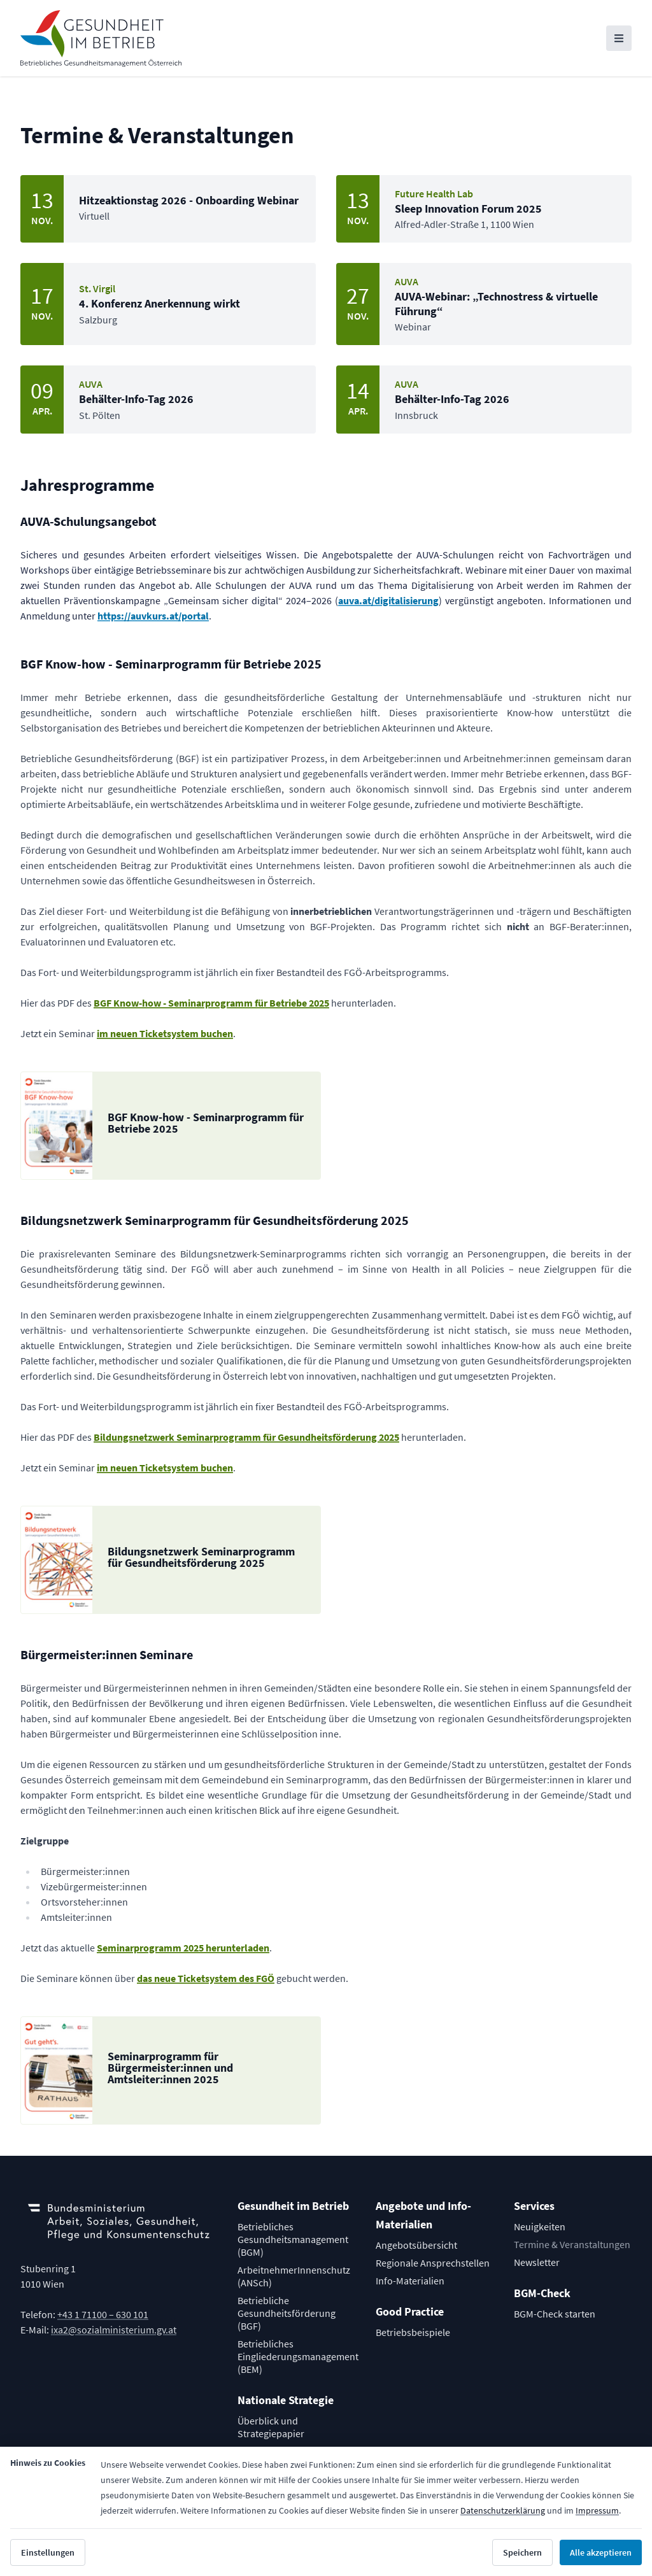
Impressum (597, 2510)
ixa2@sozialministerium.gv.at (113, 2329)
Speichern (522, 2552)
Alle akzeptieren (601, 2552)
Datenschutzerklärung (502, 2510)
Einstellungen (47, 2552)
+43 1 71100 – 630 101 (102, 2314)
